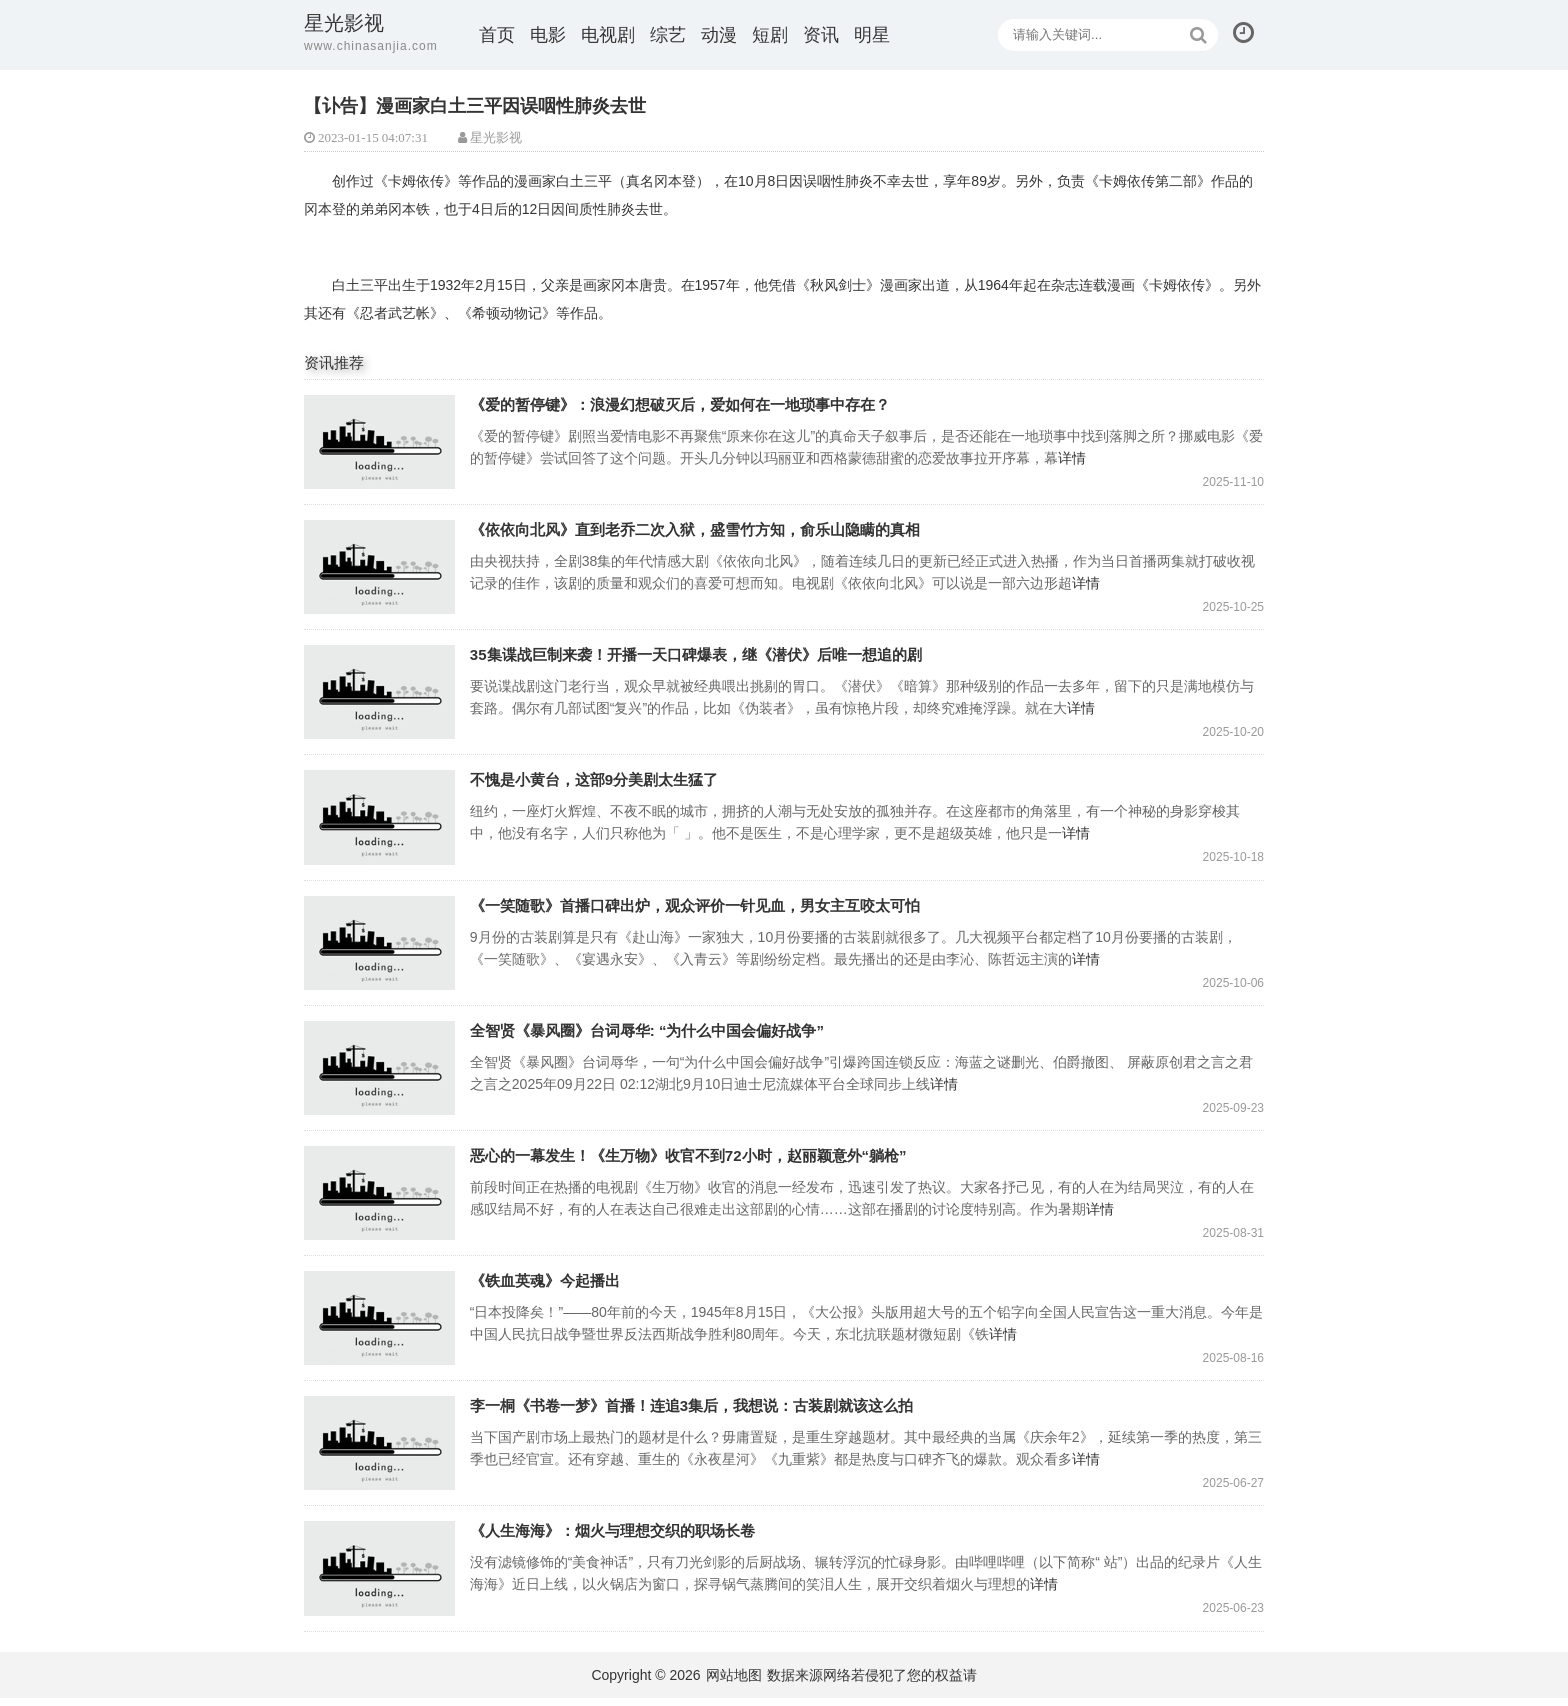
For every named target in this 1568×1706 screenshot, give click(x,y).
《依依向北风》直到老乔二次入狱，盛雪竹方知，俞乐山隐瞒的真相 (381, 568)
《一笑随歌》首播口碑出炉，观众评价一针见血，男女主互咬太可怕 (381, 946)
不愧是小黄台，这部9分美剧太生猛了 (381, 820)
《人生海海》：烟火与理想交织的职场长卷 (381, 1576)
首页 (497, 35)
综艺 (668, 35)
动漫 (719, 35)
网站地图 (734, 1683)
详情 (1104, 458)
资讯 (821, 35)
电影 (548, 35)
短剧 (770, 35)
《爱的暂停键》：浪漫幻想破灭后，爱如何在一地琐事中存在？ (381, 442)
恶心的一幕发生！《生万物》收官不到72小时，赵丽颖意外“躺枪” (381, 1198)
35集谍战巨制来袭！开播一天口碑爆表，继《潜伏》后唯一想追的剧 (381, 694)
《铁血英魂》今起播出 (381, 1324)
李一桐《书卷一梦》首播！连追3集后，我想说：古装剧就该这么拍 (381, 1450)
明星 (872, 35)
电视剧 (608, 35)
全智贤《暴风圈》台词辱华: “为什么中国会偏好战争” (381, 1072)
